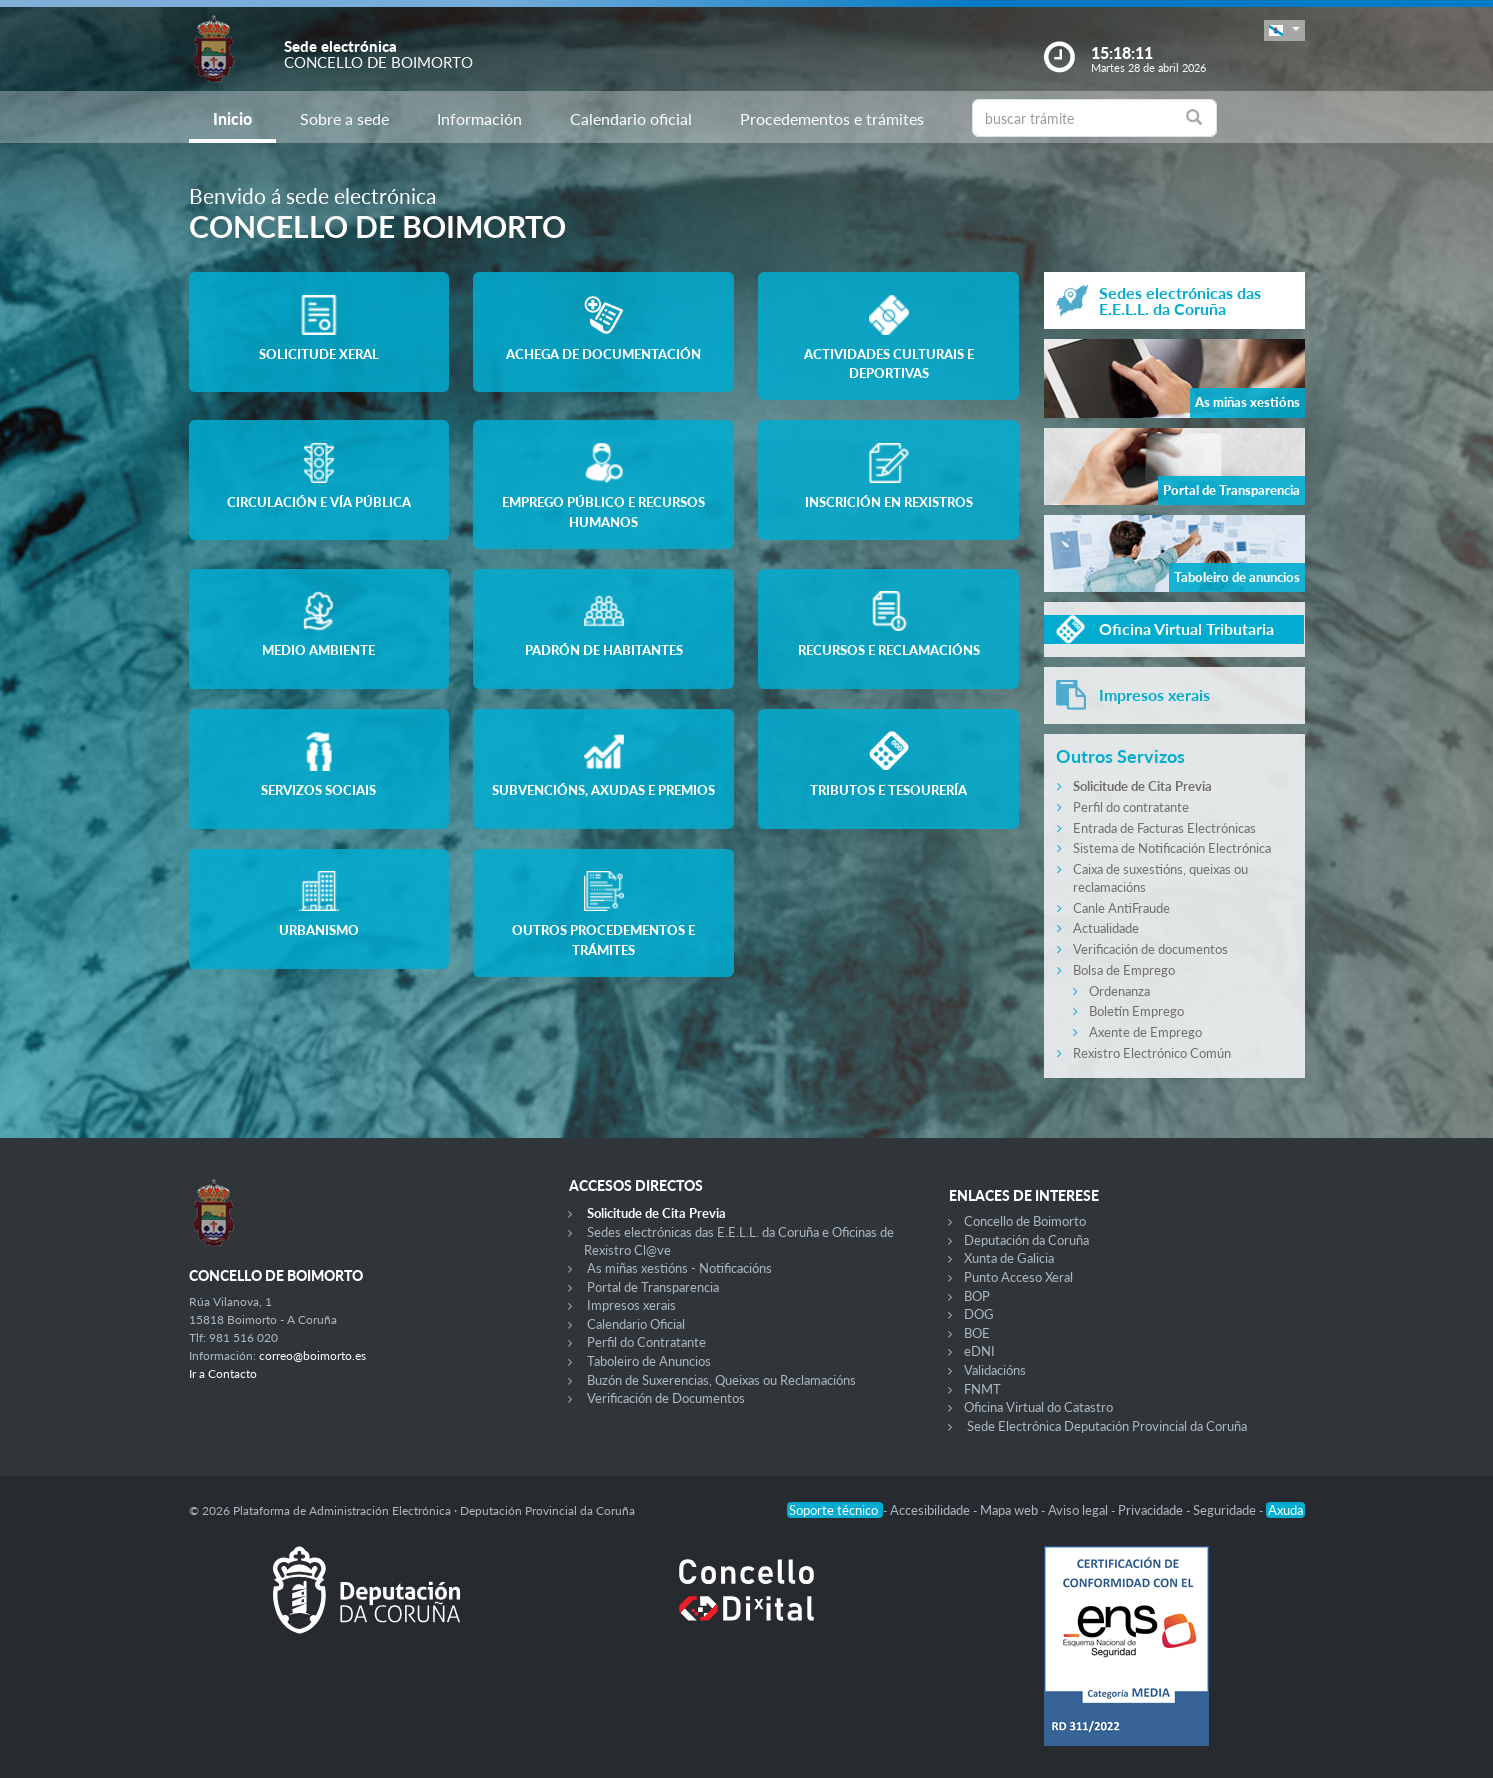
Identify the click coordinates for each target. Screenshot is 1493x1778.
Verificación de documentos (1150, 949)
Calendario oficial (631, 118)
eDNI (979, 1351)
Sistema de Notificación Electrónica (1172, 848)
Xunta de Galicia (1009, 1258)
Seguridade (1226, 1510)
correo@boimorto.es (312, 1355)
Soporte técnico (835, 1510)
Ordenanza (1119, 991)
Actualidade (1106, 928)
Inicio (232, 118)
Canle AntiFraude (1121, 908)
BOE (977, 1333)
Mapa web (1010, 1510)
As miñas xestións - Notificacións (679, 1268)
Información (479, 118)
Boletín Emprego (1136, 1011)
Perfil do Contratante (646, 1342)
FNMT (982, 1389)
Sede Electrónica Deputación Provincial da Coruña (1107, 1426)
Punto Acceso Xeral (1018, 1277)
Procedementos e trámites (832, 118)
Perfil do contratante (1131, 807)
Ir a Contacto (223, 1373)
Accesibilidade (931, 1510)
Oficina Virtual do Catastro (1038, 1407)
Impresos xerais (631, 1305)
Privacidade (1152, 1510)
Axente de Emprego (1145, 1032)
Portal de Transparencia (653, 1287)
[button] (1284, 30)
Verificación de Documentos (666, 1398)
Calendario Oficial (636, 1324)
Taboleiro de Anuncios (649, 1361)
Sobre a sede (344, 118)
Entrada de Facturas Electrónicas (1164, 828)
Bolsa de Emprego (1124, 970)
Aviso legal (1079, 1510)
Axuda (1285, 1510)
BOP (977, 1296)
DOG (979, 1314)
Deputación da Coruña (1026, 1240)
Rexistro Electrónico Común (1152, 1053)
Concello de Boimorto (1025, 1221)
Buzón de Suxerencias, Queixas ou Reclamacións (721, 1380)
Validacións (995, 1370)
